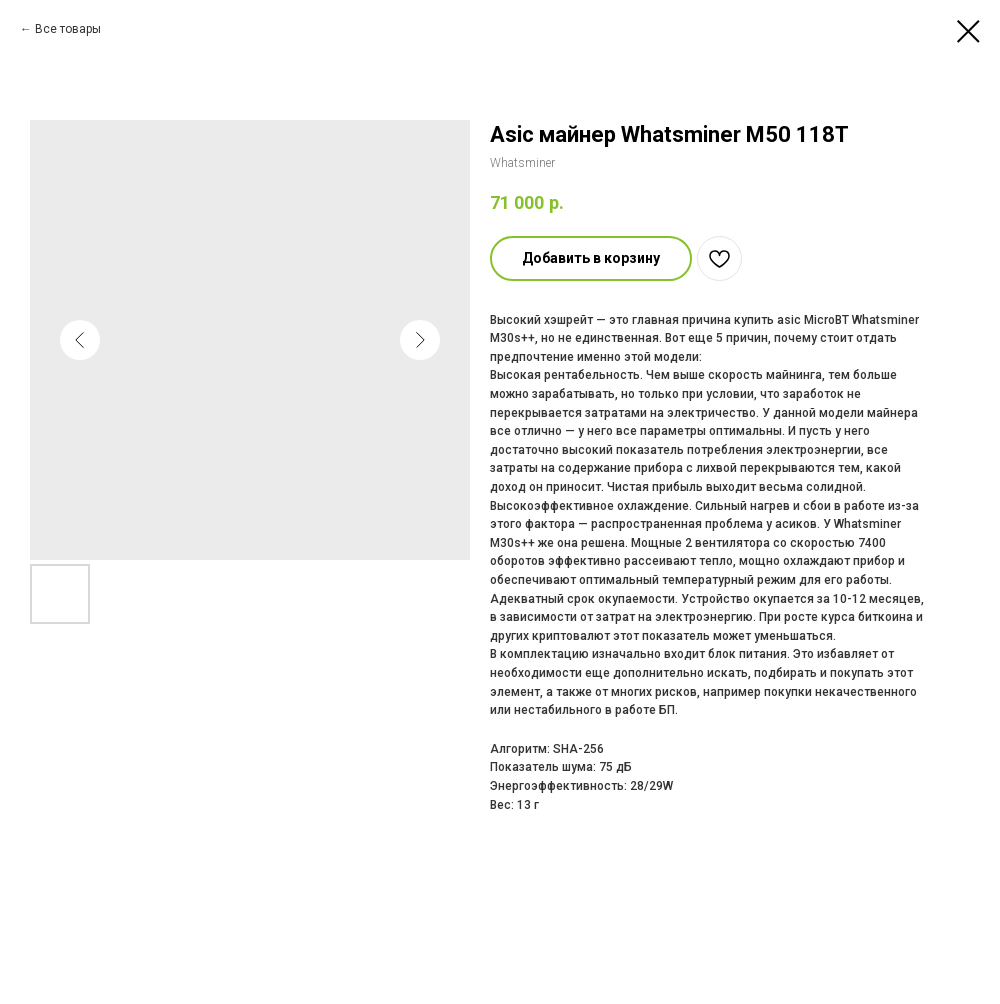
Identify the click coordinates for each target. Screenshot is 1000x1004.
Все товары (68, 29)
